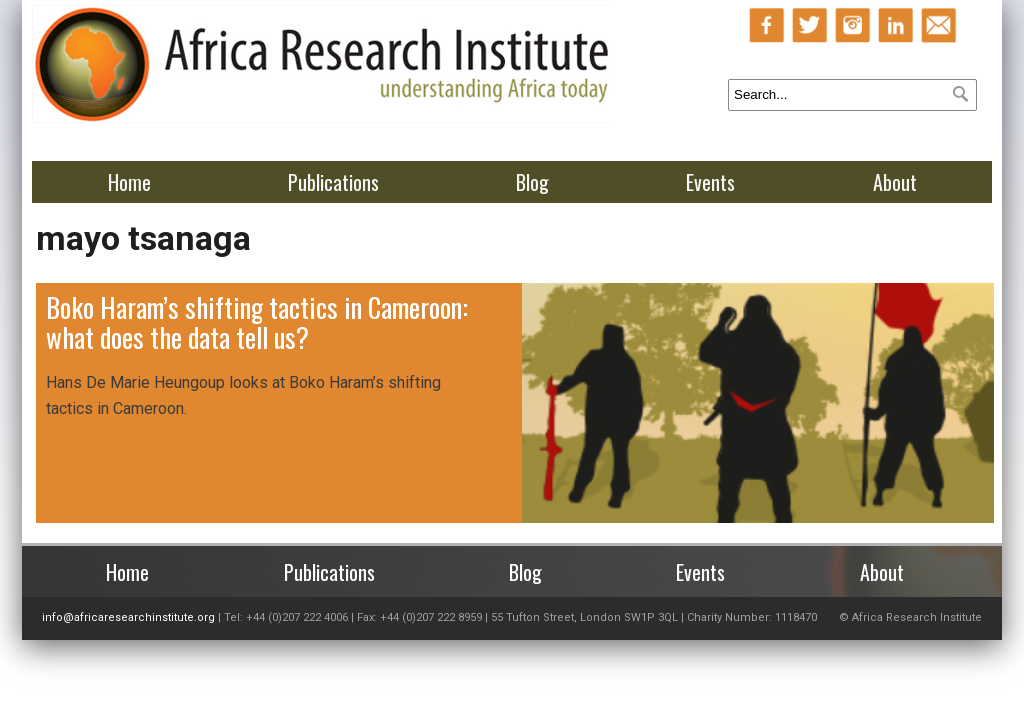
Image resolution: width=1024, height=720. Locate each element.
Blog (532, 182)
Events (710, 182)
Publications (333, 182)
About (895, 182)
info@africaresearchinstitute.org (128, 617)
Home (129, 182)
